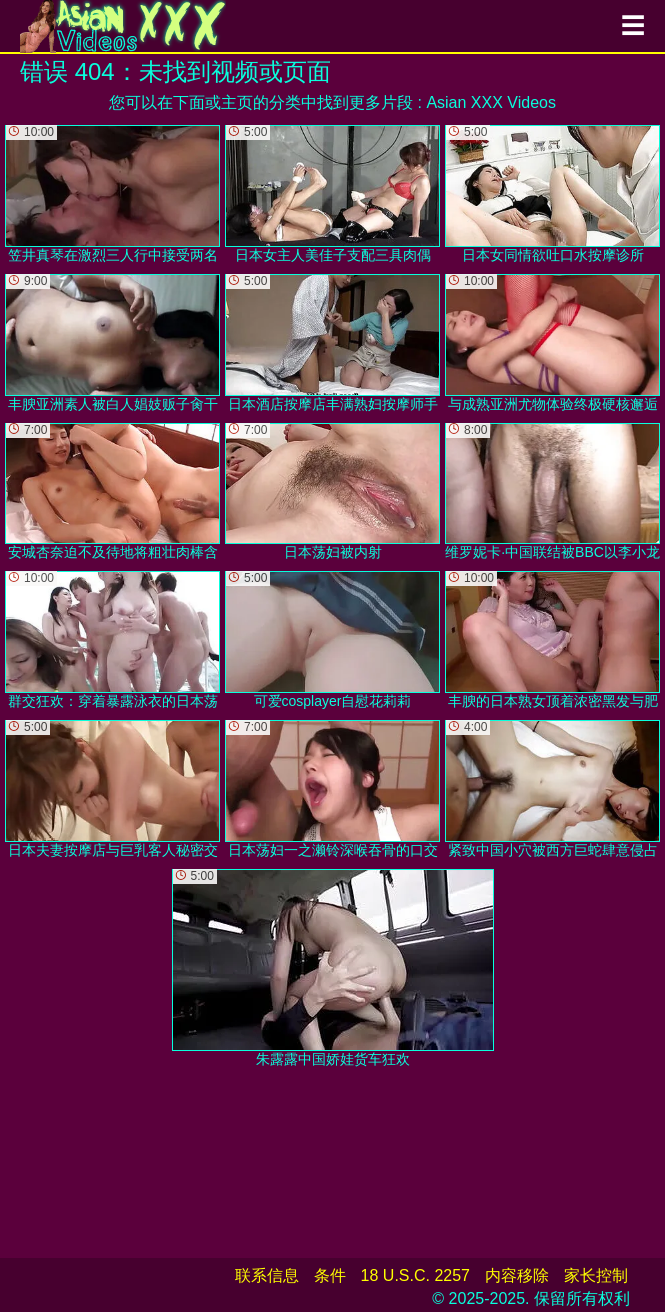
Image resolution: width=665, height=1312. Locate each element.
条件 (330, 1275)
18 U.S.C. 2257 (415, 1275)
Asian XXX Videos (491, 102)
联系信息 (267, 1275)
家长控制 (596, 1275)
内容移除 (517, 1275)
